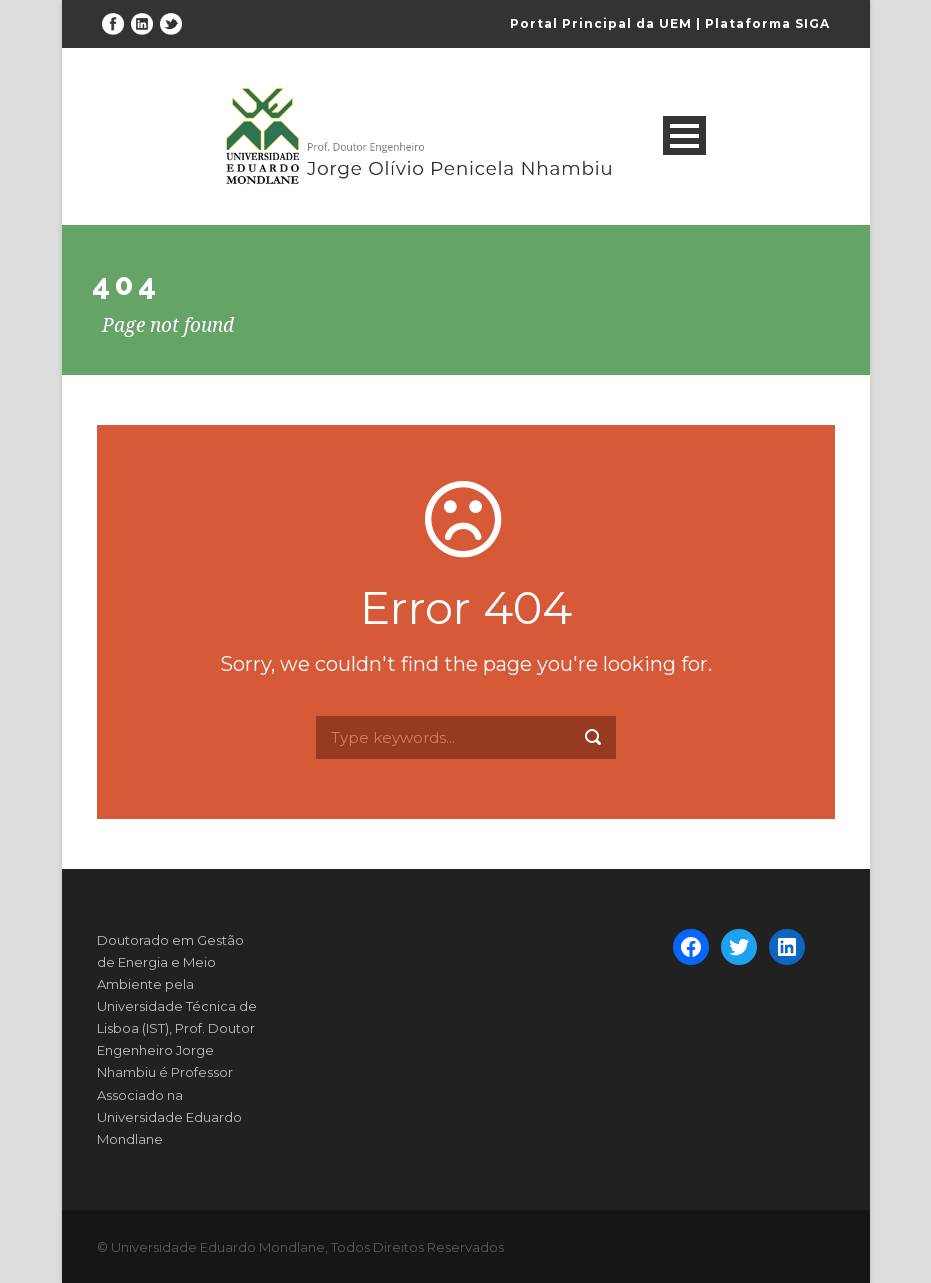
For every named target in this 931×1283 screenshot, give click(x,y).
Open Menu (684, 135)
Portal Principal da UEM (601, 23)
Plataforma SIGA (767, 23)
